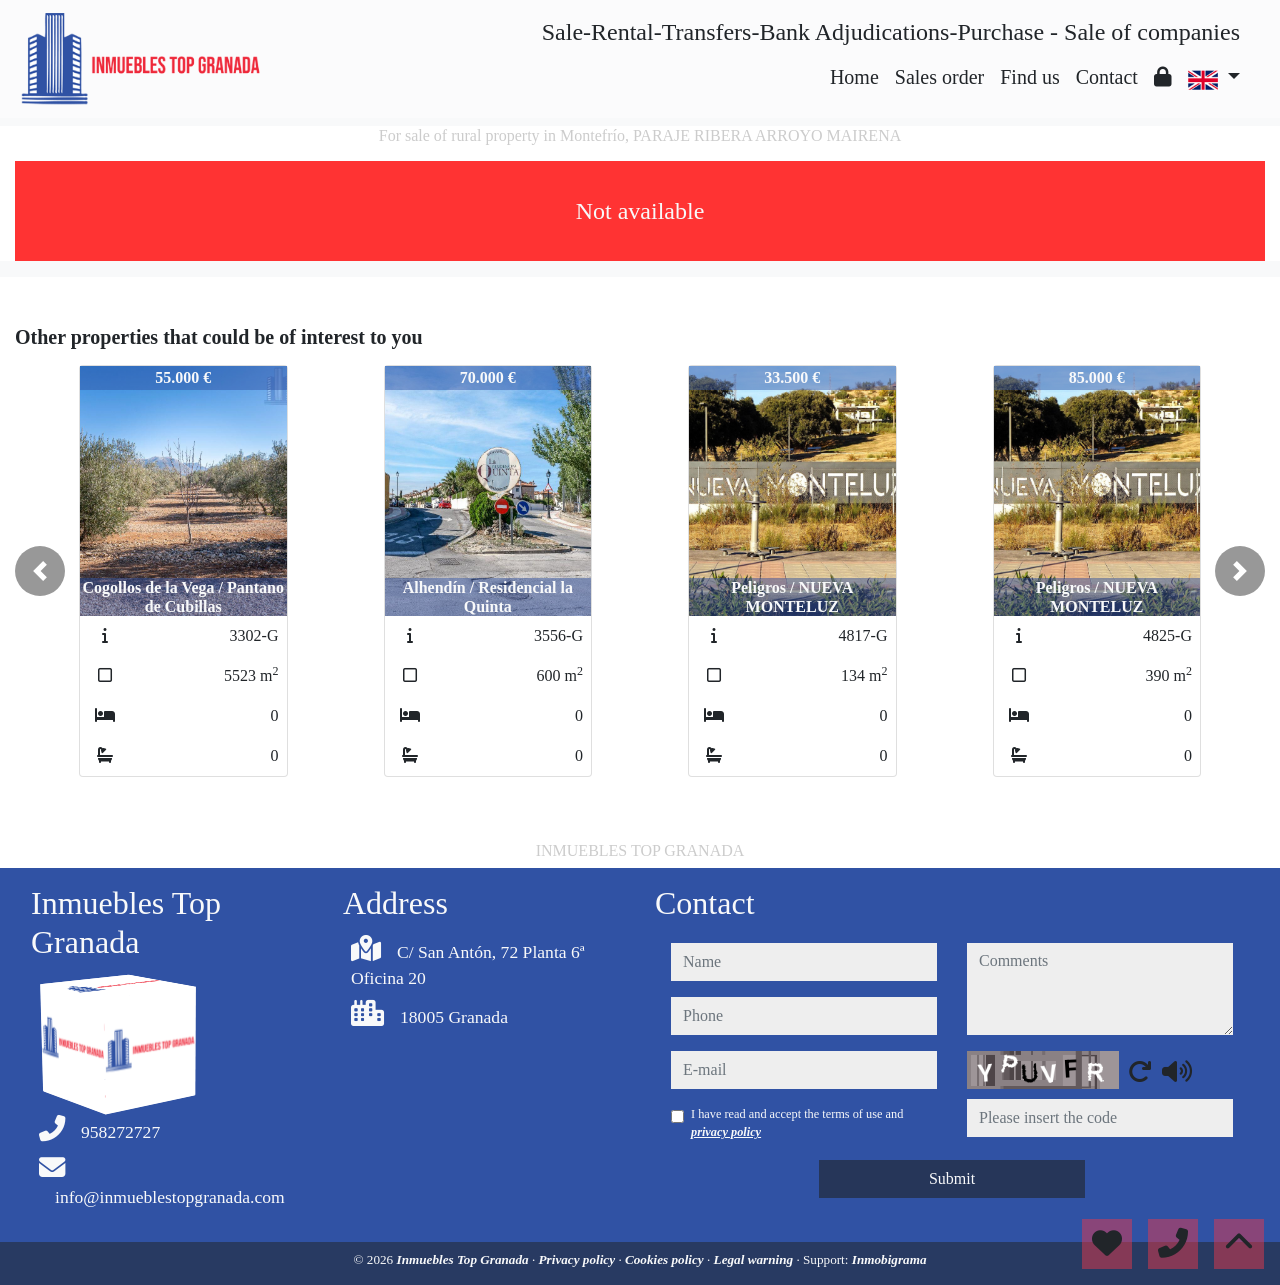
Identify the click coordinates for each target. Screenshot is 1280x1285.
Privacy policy (579, 1259)
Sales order (939, 77)
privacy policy (726, 1132)
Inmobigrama (889, 1259)
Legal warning (755, 1259)
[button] (40, 571)
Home (854, 77)
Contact (1107, 77)
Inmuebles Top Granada (464, 1259)
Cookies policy (666, 1259)
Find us (1029, 77)
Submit (952, 1178)
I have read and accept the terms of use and (797, 1123)
